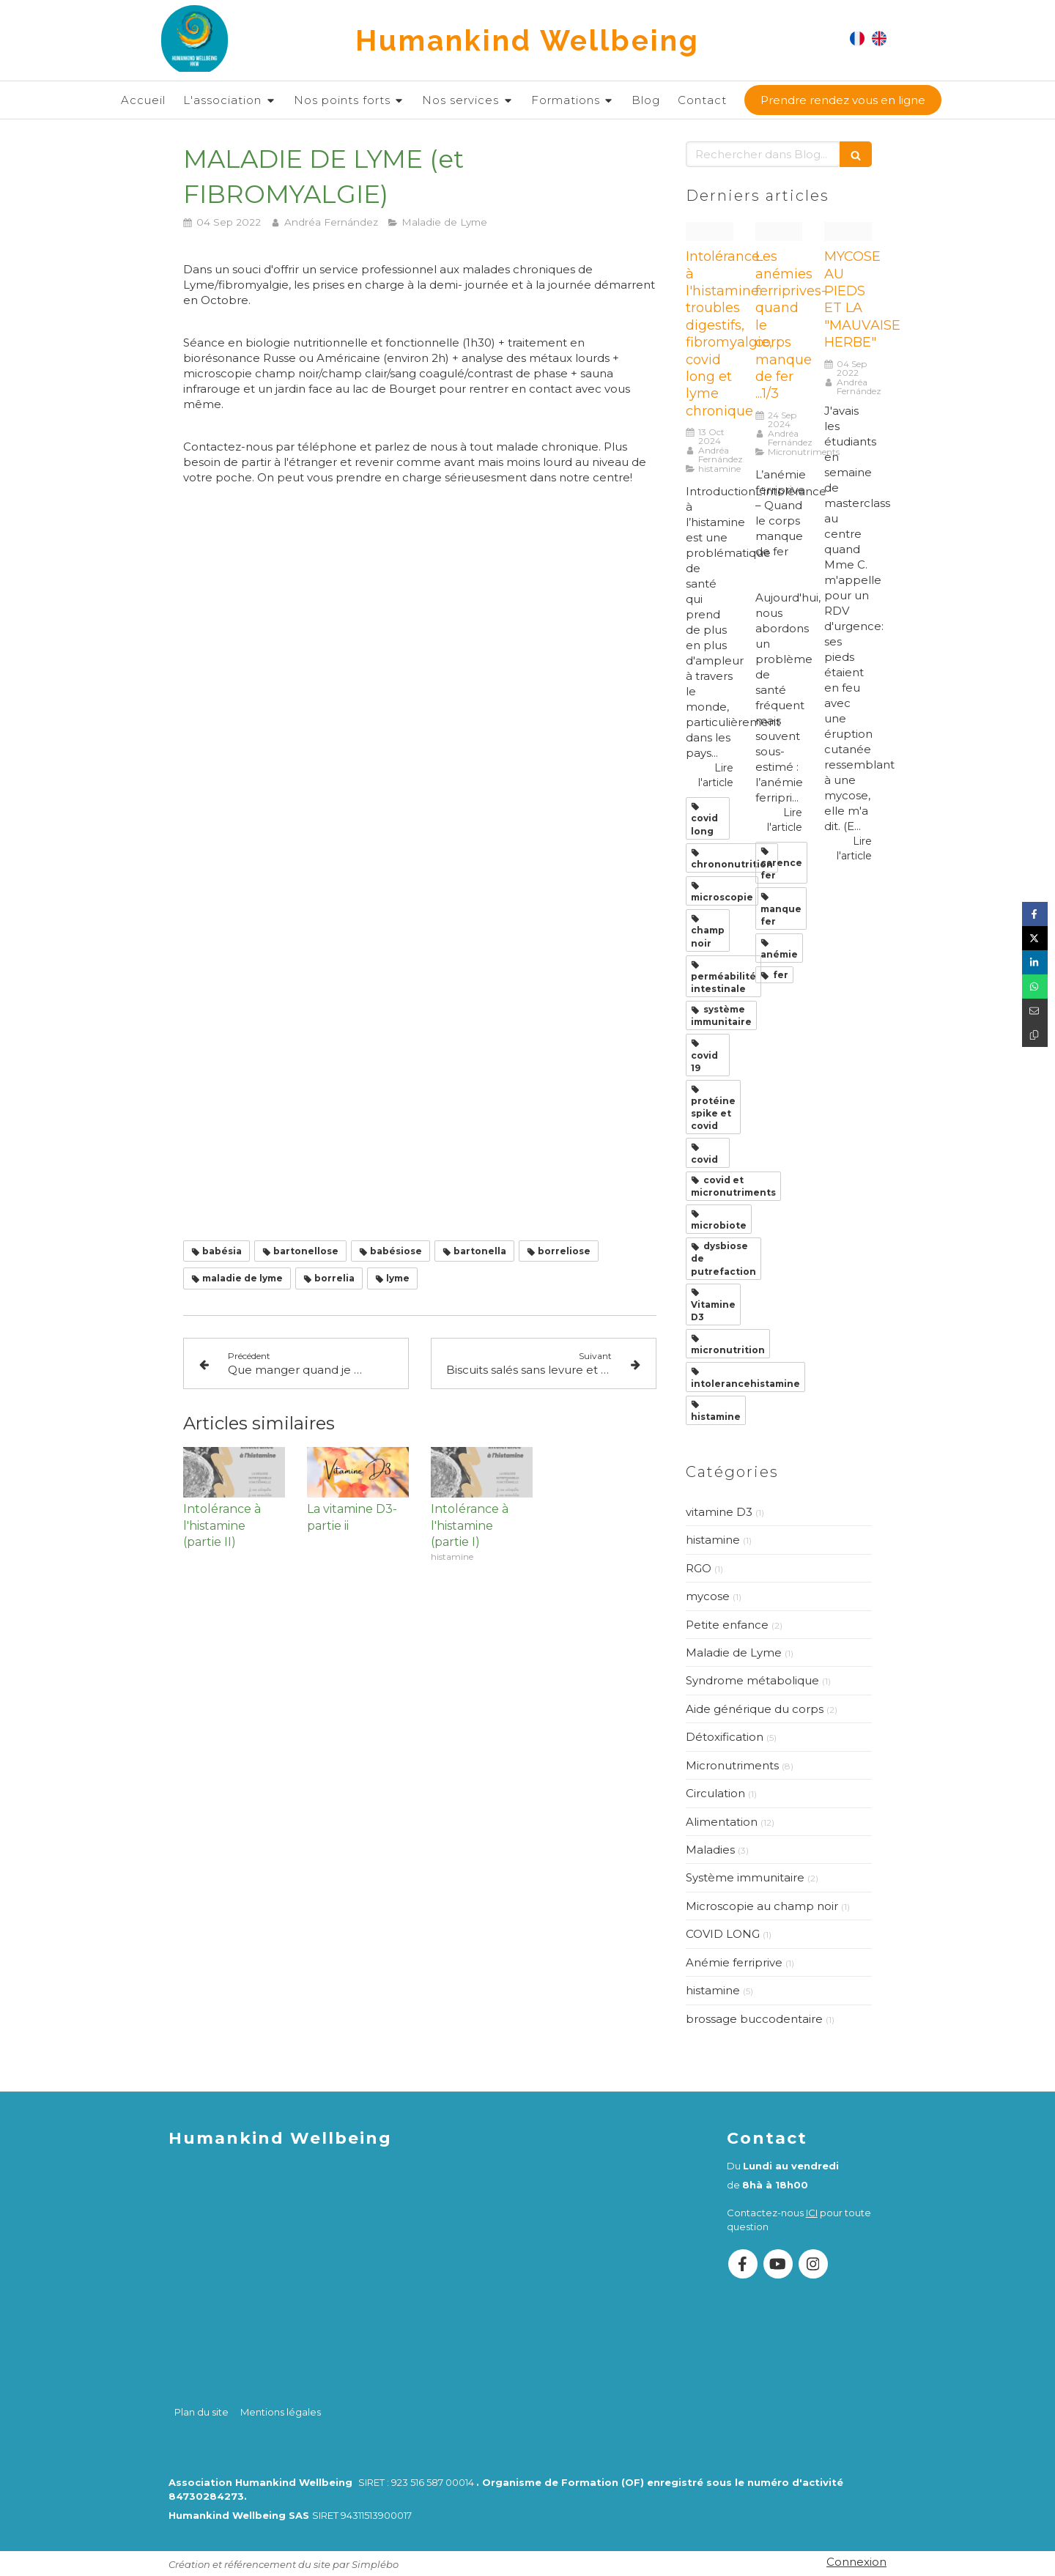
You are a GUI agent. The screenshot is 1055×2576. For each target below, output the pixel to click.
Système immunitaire (745, 1877)
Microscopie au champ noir (762, 1906)
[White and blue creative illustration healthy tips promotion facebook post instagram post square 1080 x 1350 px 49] (779, 231)
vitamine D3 (719, 1512)
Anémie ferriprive (734, 1962)
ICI (812, 2212)
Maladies (710, 1850)
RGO (698, 1568)
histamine (713, 1540)
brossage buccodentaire (754, 2019)
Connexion (856, 2562)
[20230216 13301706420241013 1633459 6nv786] (709, 231)
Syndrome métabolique (752, 1680)
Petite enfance (727, 1625)
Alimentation (722, 1822)
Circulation (715, 1793)
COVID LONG (723, 1934)
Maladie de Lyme (734, 1652)
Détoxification (724, 1737)
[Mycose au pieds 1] (848, 231)
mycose (708, 1596)
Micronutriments (732, 1765)
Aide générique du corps (754, 1709)
